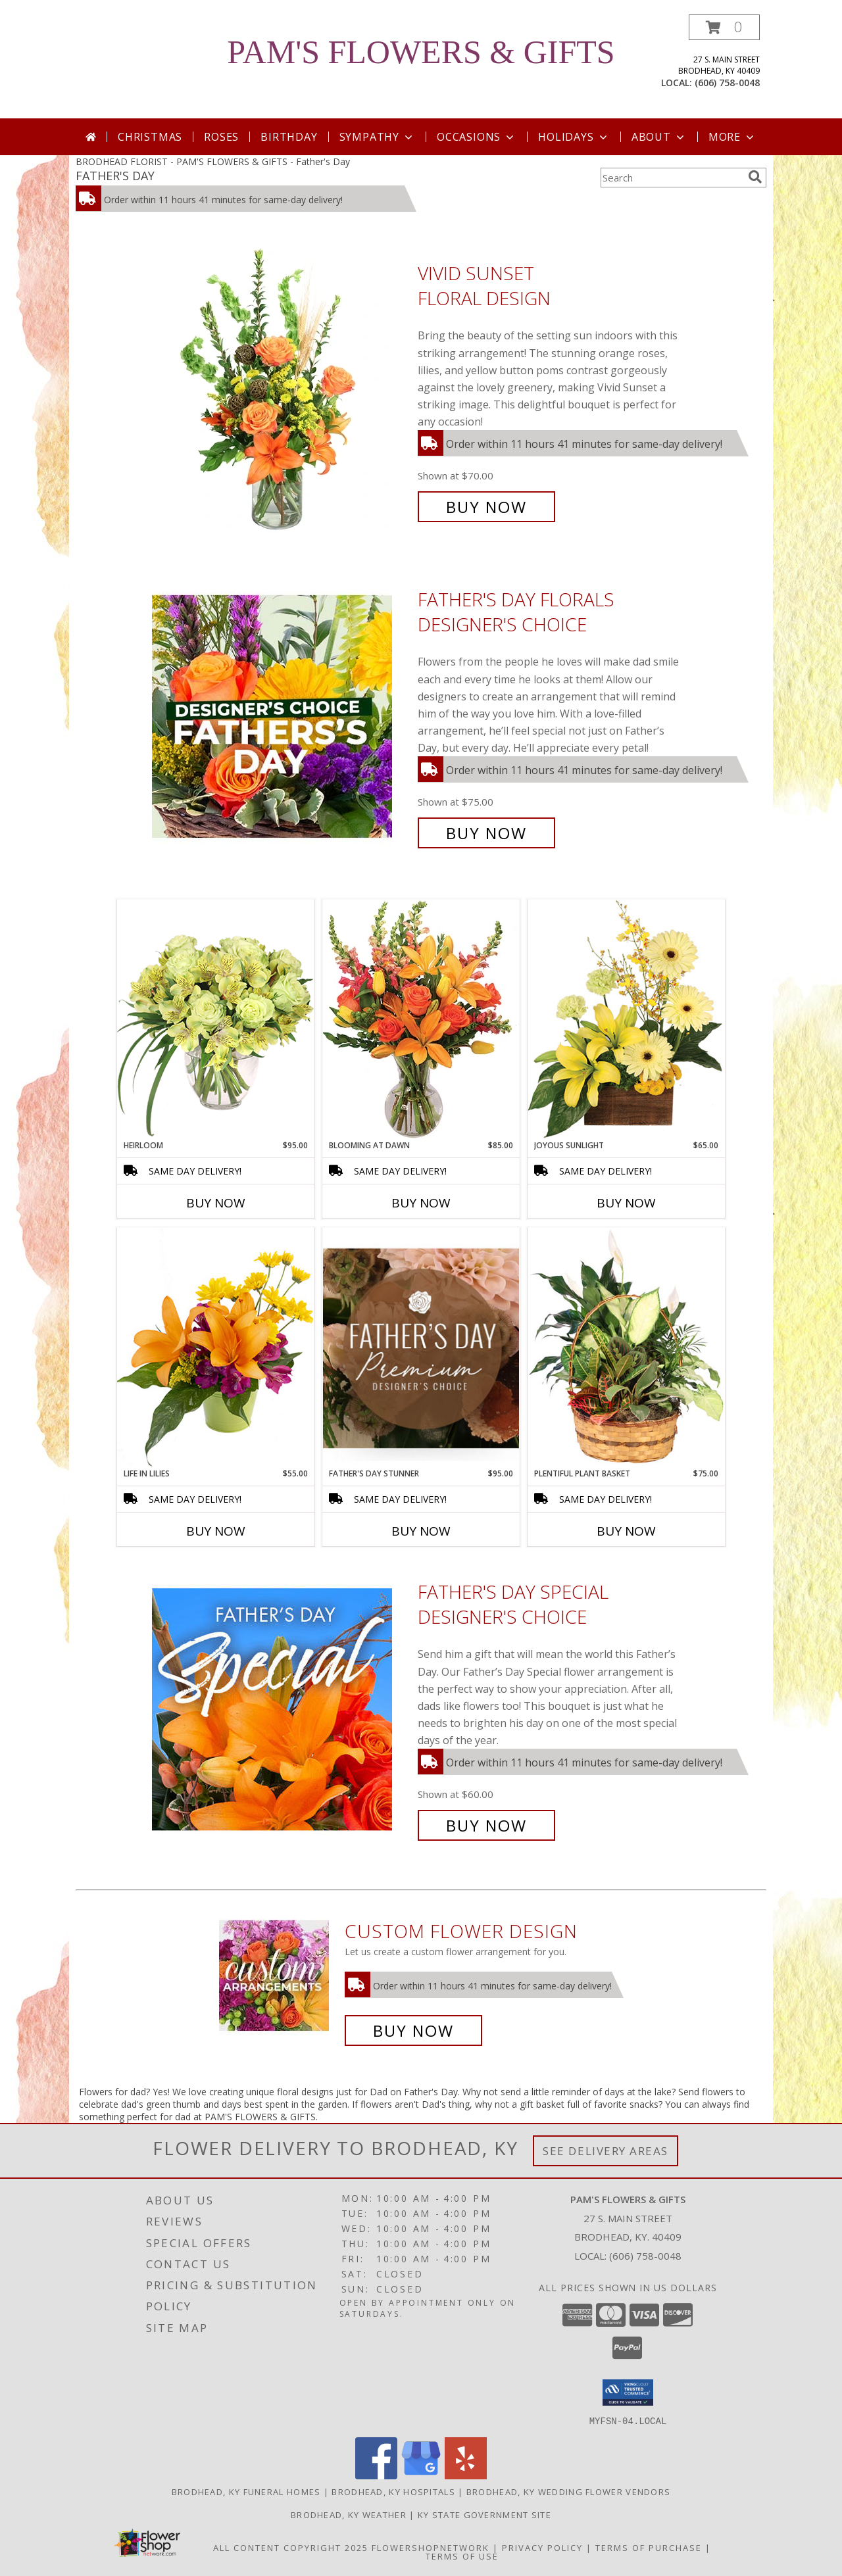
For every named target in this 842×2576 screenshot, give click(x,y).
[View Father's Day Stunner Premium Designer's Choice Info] (421, 1348)
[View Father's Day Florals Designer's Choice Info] (281, 716)
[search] (755, 177)
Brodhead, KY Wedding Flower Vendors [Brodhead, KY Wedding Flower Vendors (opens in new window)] (568, 2491)
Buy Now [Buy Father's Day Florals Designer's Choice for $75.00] (486, 833)
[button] (724, 27)
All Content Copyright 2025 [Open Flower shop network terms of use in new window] (290, 2547)
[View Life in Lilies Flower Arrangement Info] (215, 1347)
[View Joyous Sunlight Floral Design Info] (626, 1019)
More (732, 137)
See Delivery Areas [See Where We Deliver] (605, 2150)
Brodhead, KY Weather (349, 2514)
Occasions (476, 137)
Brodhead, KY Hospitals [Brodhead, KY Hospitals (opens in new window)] (393, 2491)
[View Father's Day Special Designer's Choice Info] (281, 1709)
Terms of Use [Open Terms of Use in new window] (462, 2556)
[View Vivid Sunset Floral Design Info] (281, 390)
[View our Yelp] (466, 2475)
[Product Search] (671, 177)
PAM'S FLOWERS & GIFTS (420, 52)
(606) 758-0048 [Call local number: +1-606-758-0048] (727, 82)
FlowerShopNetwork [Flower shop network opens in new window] (430, 2547)
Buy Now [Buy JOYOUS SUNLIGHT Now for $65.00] (626, 1202)
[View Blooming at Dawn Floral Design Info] (421, 1019)
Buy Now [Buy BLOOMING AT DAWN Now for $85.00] (421, 1202)
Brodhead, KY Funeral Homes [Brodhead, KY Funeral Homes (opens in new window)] (246, 2491)
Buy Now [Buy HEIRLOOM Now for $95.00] (215, 1202)
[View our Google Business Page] (421, 2475)
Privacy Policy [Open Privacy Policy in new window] (542, 2547)
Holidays (573, 137)
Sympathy (377, 137)
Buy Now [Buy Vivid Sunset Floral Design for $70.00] (486, 507)
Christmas (150, 137)
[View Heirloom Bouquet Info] (215, 1019)
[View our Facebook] (376, 2475)
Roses (221, 137)
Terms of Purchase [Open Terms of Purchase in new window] (648, 2547)
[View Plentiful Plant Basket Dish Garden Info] (626, 1347)
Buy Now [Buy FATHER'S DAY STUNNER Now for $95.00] (421, 1531)
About (659, 137)
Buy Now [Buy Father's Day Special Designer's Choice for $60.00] (486, 1825)
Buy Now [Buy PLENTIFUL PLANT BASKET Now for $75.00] (626, 1531)
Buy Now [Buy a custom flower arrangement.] (413, 2030)
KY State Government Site (484, 2514)
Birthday (288, 137)
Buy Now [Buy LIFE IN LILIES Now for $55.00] (215, 1531)
